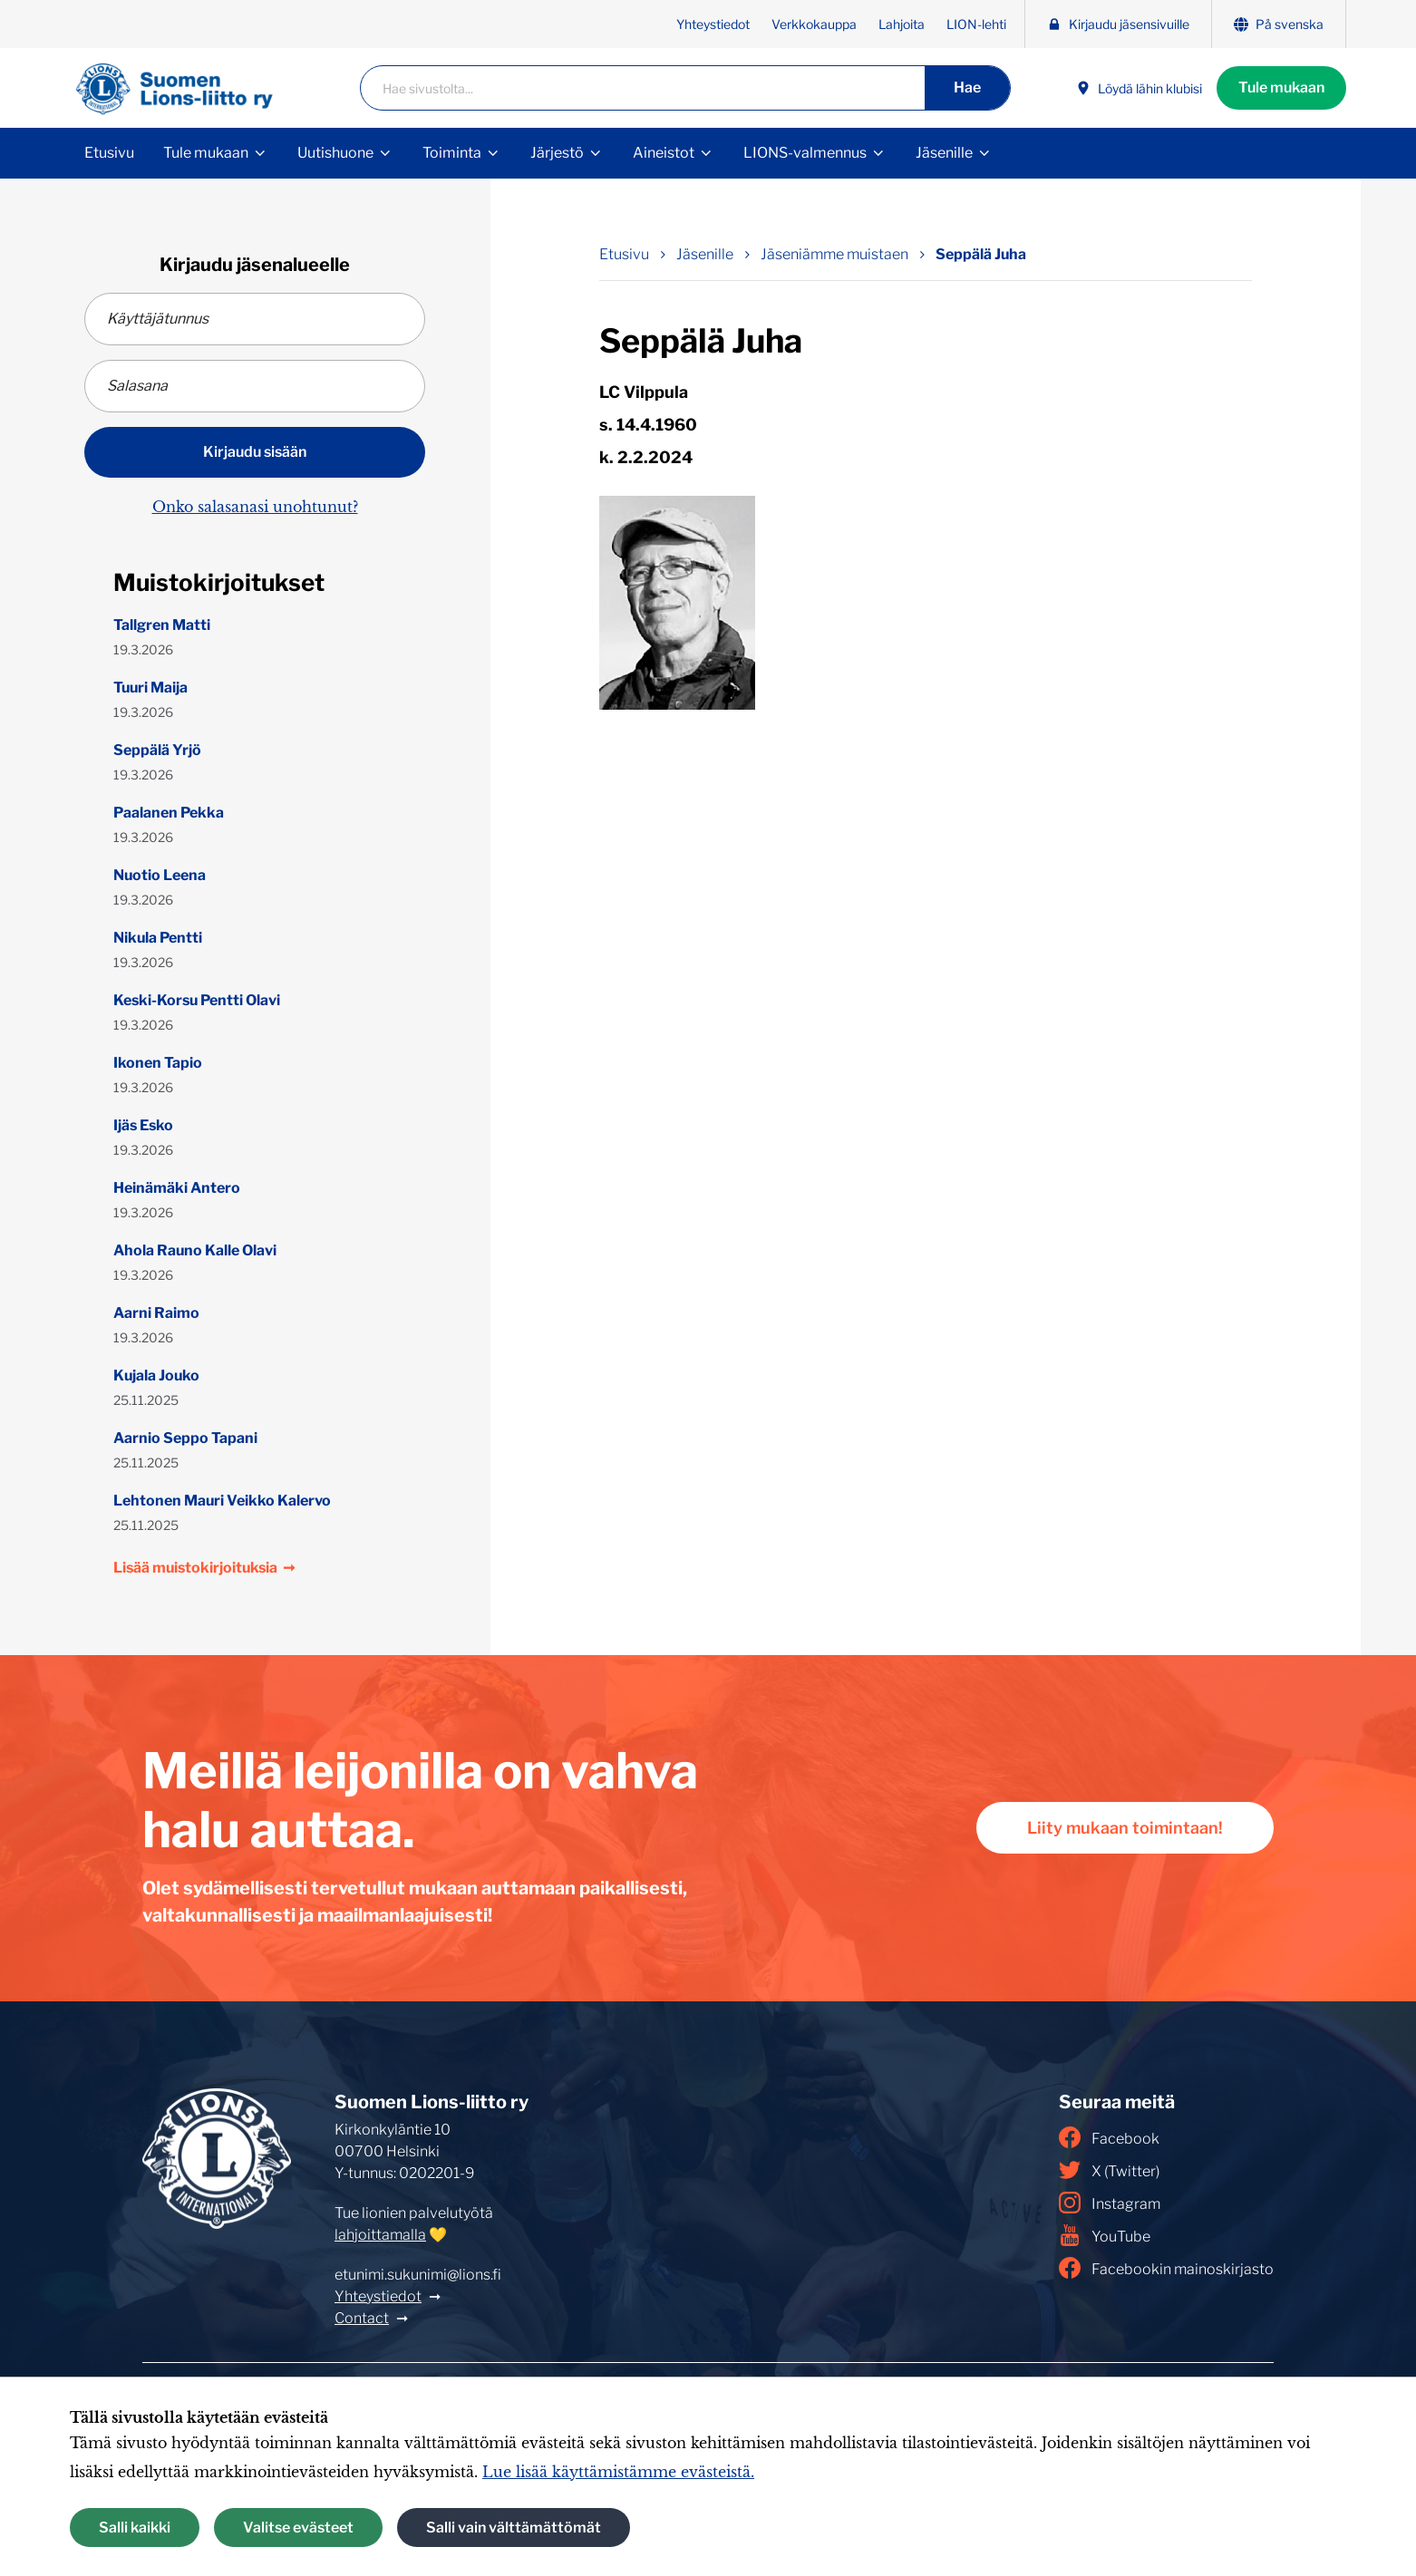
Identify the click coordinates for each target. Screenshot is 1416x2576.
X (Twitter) (1109, 2170)
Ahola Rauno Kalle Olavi (194, 1250)
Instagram (1109, 2202)
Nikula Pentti (157, 937)
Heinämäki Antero (176, 1187)
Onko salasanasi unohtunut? (255, 507)
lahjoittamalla (380, 2234)
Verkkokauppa (814, 24)
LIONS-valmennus (805, 152)
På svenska (1279, 24)
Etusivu (109, 152)
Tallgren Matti (161, 625)
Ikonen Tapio (157, 1062)
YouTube (1104, 2235)
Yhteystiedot (713, 24)
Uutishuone (335, 152)
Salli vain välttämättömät (513, 2527)
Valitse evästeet (298, 2527)
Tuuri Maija (150, 687)
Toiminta (451, 152)
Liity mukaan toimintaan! (1125, 1827)
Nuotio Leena (159, 875)
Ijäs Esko (143, 1125)
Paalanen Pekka (168, 812)
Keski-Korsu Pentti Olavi (196, 1000)
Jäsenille (944, 152)
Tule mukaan (1281, 87)
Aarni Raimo (156, 1313)
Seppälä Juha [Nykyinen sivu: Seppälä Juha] (981, 254)
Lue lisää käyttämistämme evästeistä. (618, 2472)
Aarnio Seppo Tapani (185, 1438)
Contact (362, 2318)
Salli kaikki (134, 2527)
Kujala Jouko (156, 1375)
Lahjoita (901, 24)
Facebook (1109, 2137)
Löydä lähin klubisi (1139, 88)
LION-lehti (976, 24)
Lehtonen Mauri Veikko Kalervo (222, 1500)
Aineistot (663, 152)
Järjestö (557, 152)
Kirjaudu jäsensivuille (1118, 24)
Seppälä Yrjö (157, 750)
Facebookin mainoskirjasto (1166, 2268)
